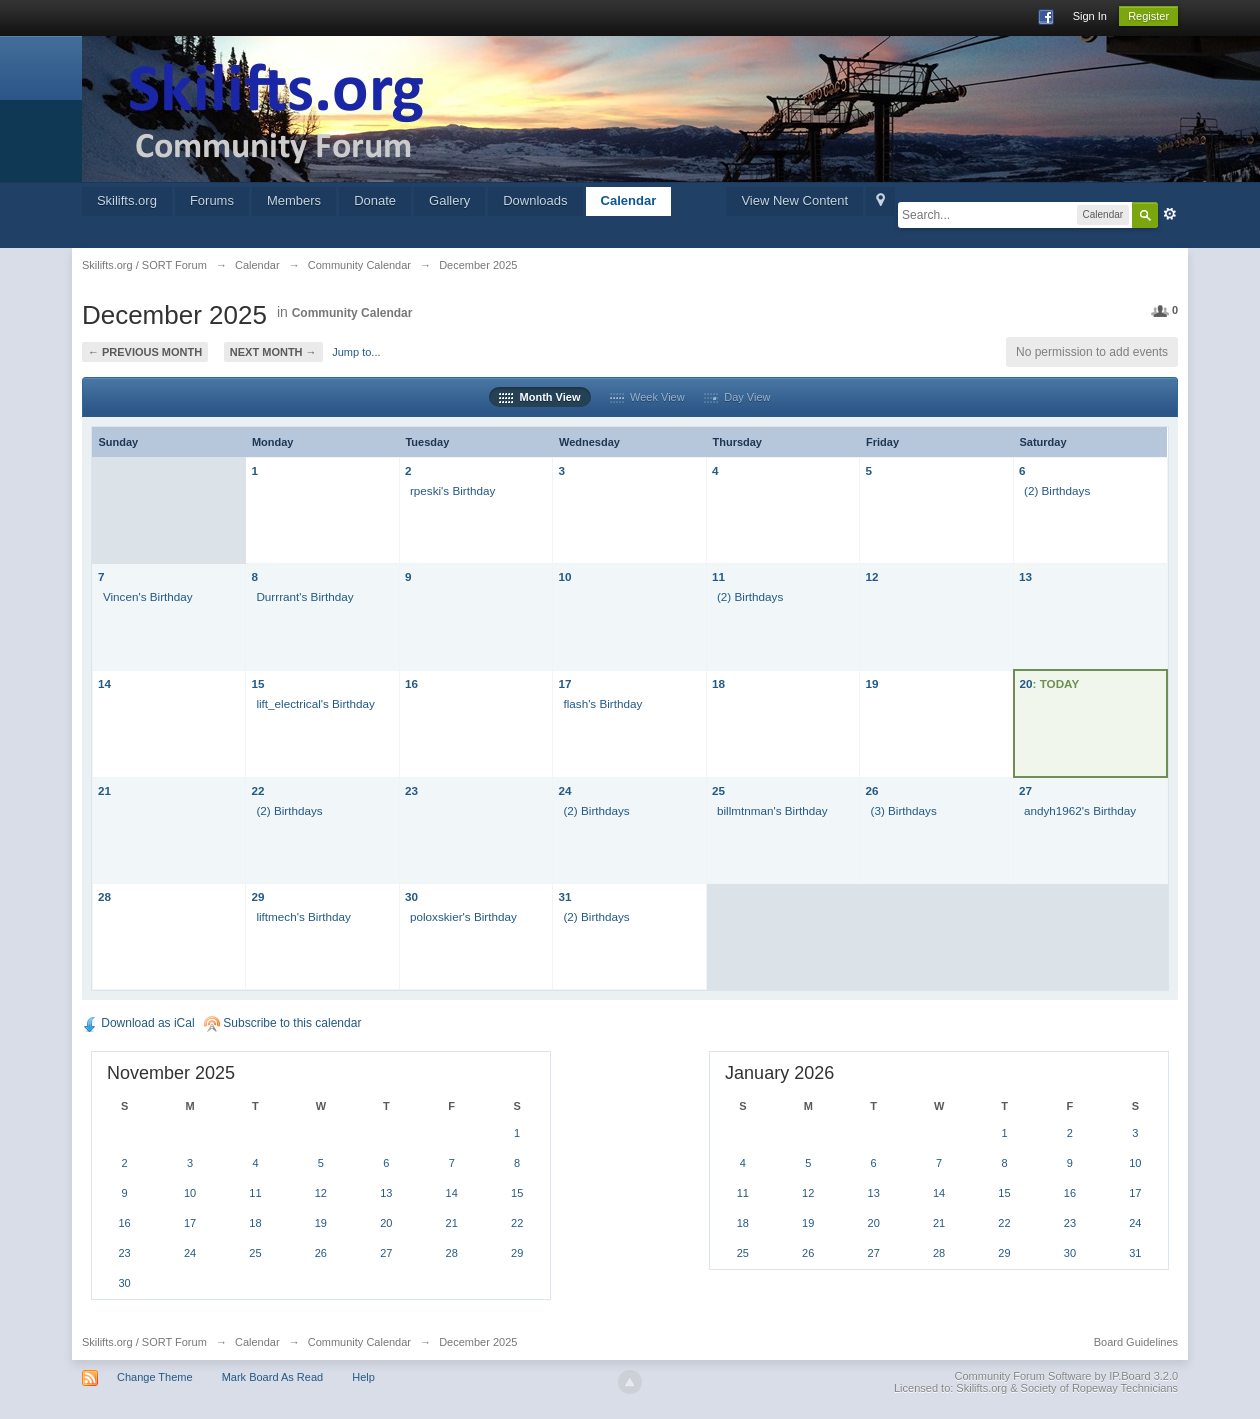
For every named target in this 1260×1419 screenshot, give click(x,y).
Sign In (1090, 16)
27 (1025, 790)
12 (871, 576)
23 (411, 790)
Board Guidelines (1136, 1342)
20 (1026, 683)
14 (104, 683)
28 (104, 896)
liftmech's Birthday (303, 916)
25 (718, 790)
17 (564, 683)
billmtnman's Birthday (772, 810)
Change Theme (155, 1377)
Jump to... (356, 352)
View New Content (794, 200)
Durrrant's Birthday (304, 596)
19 (871, 683)
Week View (647, 397)
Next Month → (273, 352)
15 (257, 683)
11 (718, 576)
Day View (737, 397)
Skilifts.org (127, 200)
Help (363, 1377)
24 (564, 790)
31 (564, 896)
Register (1148, 16)
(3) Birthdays (903, 810)
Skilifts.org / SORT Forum (144, 1342)
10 (564, 576)
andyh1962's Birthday (1080, 810)
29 (257, 896)
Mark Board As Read (273, 1377)
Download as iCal (138, 1023)
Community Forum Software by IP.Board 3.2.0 (1067, 1376)
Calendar (629, 200)
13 (1025, 576)
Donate (375, 200)
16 (411, 683)
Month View (539, 397)
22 (257, 790)
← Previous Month (145, 352)
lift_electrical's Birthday (315, 703)
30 (411, 896)
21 (104, 790)
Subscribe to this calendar (282, 1023)
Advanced (1170, 214)
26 (871, 790)
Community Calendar (352, 313)
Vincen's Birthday (148, 596)
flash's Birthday (602, 703)
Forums (212, 200)
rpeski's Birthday (452, 490)
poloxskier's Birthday (463, 916)
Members (294, 200)
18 (718, 683)
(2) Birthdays (1057, 490)
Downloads (535, 200)
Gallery (449, 200)
